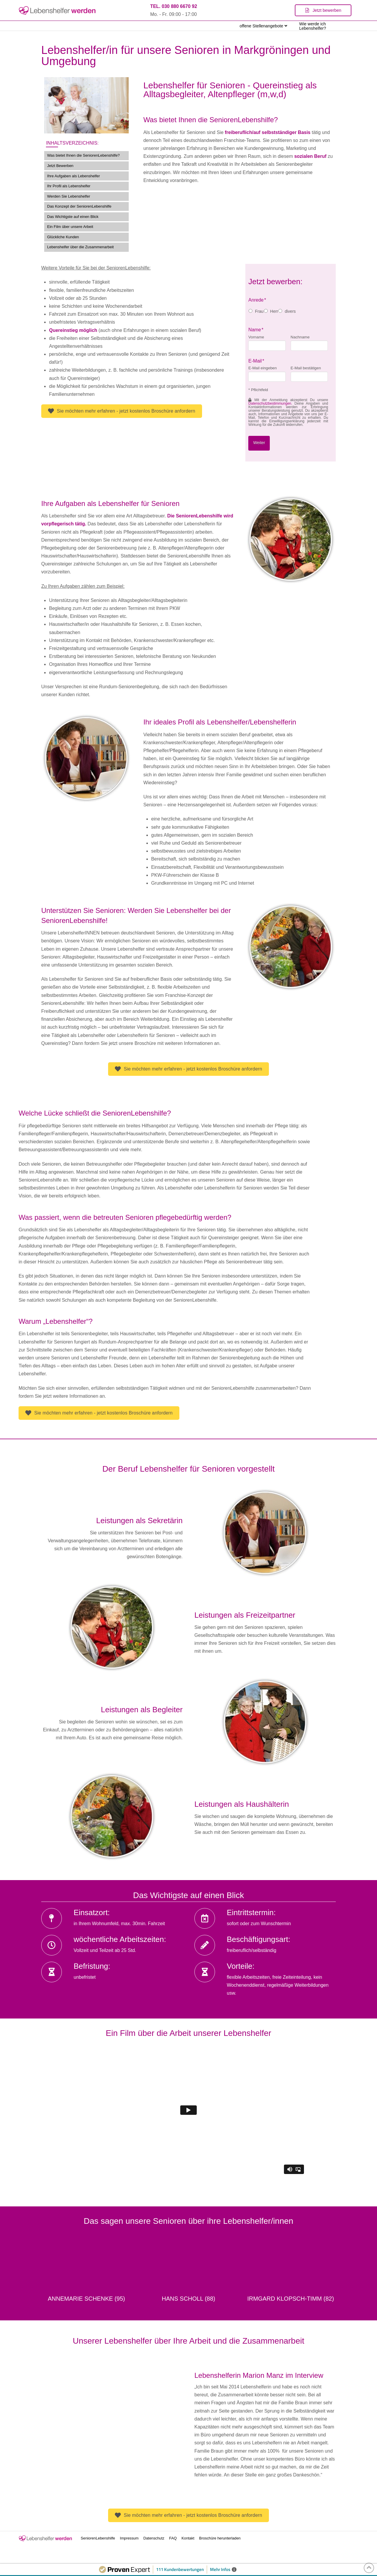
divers (290, 311)
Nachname (300, 337)
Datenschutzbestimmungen (269, 403)
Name (256, 329)
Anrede (257, 299)
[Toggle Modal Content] (323, 10)
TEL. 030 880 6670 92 (173, 6)
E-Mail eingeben (262, 368)
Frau (259, 311)
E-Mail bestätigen (306, 368)
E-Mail (256, 360)
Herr (274, 311)
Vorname (256, 337)
